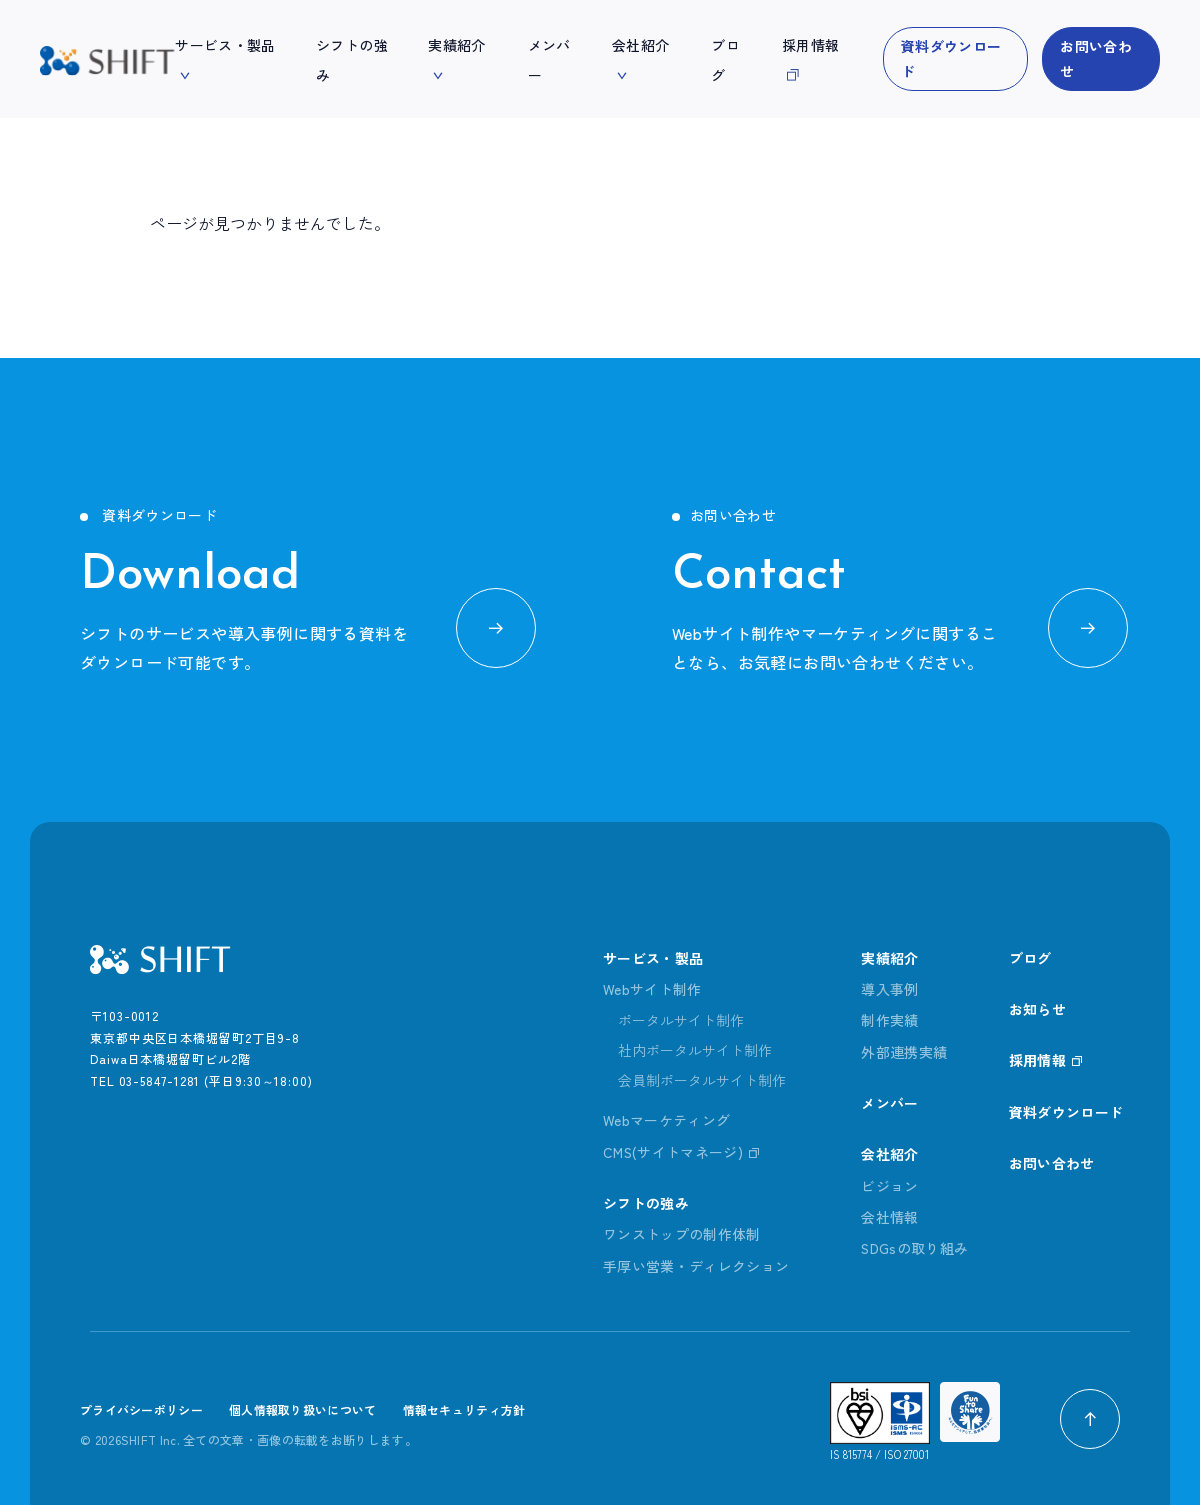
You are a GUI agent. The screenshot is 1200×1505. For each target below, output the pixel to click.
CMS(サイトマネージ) (673, 1152)
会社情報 (889, 1217)
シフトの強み (646, 1203)
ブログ (1031, 958)
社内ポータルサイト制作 (695, 1051)
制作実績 (889, 1021)
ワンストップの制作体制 (682, 1235)
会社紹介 (889, 1155)
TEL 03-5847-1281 (145, 1080)
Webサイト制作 (652, 989)
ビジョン (889, 1186)
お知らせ (1038, 1009)
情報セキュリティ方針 (464, 1410)
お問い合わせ (1096, 58)
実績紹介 (889, 958)
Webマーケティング (667, 1121)
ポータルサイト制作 (681, 1021)
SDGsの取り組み (915, 1249)
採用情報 (1038, 1061)
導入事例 (889, 989)
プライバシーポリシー (141, 1410)
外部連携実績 (904, 1052)
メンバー (889, 1103)
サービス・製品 (653, 958)
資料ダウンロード (951, 58)
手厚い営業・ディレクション (696, 1266)
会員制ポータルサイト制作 (702, 1081)
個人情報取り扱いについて (303, 1410)
